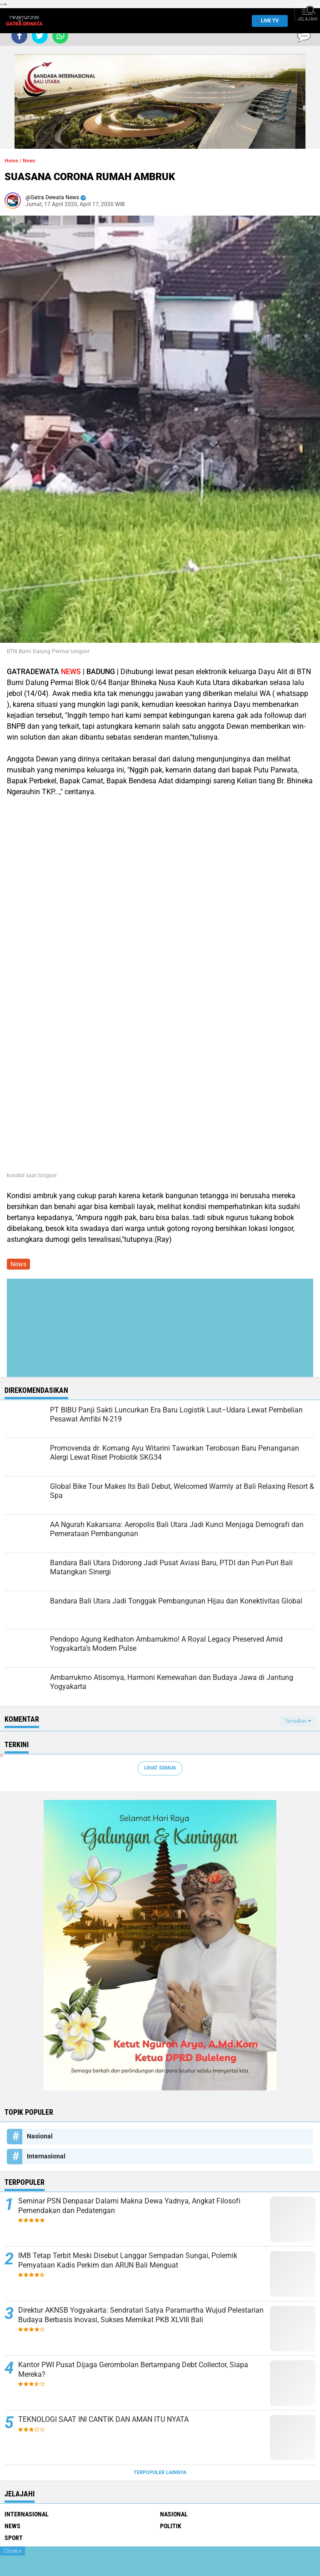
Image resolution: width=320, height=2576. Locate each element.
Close (12, 2551)
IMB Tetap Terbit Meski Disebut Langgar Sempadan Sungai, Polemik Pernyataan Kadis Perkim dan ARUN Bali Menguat (127, 2260)
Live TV (267, 21)
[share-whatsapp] (60, 36)
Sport (14, 2537)
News (29, 161)
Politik (170, 2526)
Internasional (46, 2156)
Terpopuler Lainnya (160, 2472)
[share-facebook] (19, 36)
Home (11, 161)
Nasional (40, 2136)
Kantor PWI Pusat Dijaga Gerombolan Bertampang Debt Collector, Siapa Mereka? (133, 2369)
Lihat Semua (160, 1768)
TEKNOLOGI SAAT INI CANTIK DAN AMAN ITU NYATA (103, 2419)
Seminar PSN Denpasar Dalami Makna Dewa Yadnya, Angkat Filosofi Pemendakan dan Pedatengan (129, 2206)
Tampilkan (298, 1721)
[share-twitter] (40, 36)
